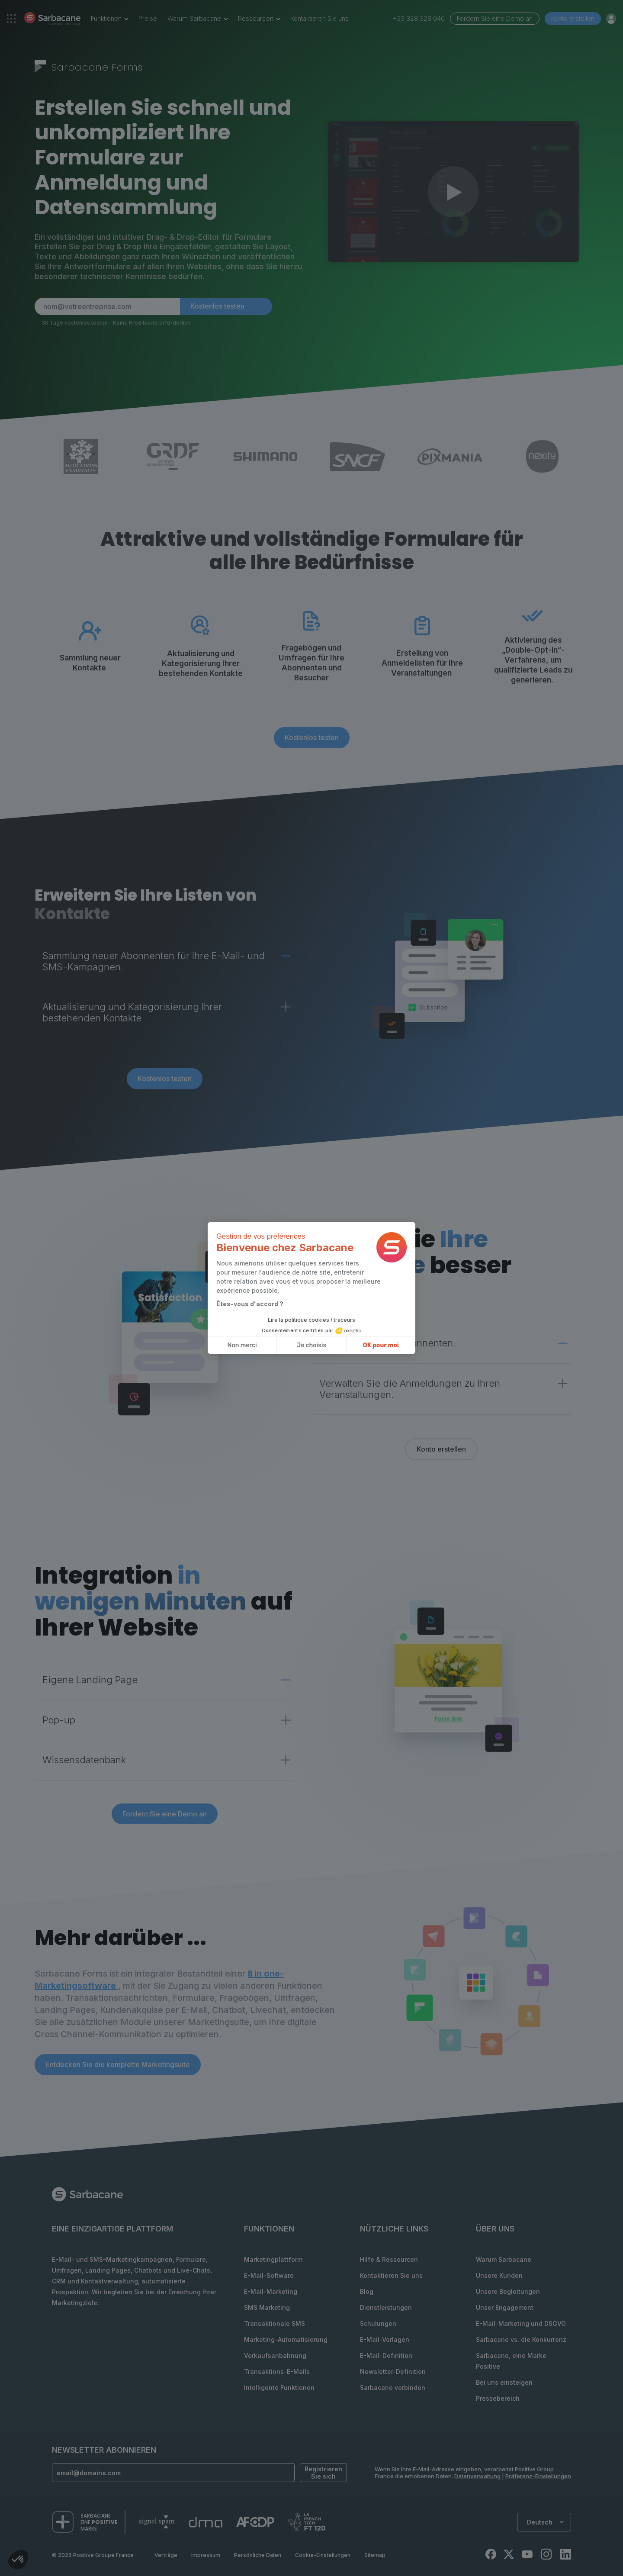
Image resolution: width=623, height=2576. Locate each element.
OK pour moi (381, 1345)
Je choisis (311, 1345)
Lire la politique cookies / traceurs (311, 1320)
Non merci (242, 1345)
